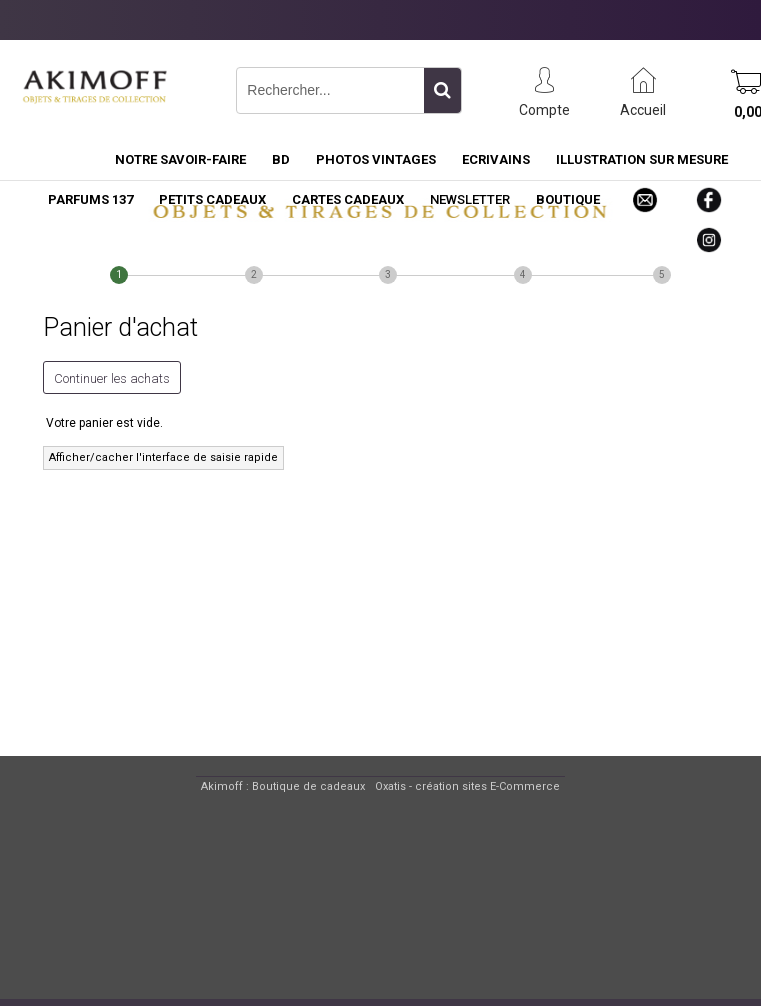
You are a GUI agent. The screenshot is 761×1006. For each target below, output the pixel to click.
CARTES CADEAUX (348, 199)
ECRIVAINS (496, 159)
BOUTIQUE (568, 199)
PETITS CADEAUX (212, 199)
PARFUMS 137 (90, 199)
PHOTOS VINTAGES (376, 159)
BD (281, 159)
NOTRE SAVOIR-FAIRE (180, 159)
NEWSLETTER (470, 199)
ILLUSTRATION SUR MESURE (642, 159)
